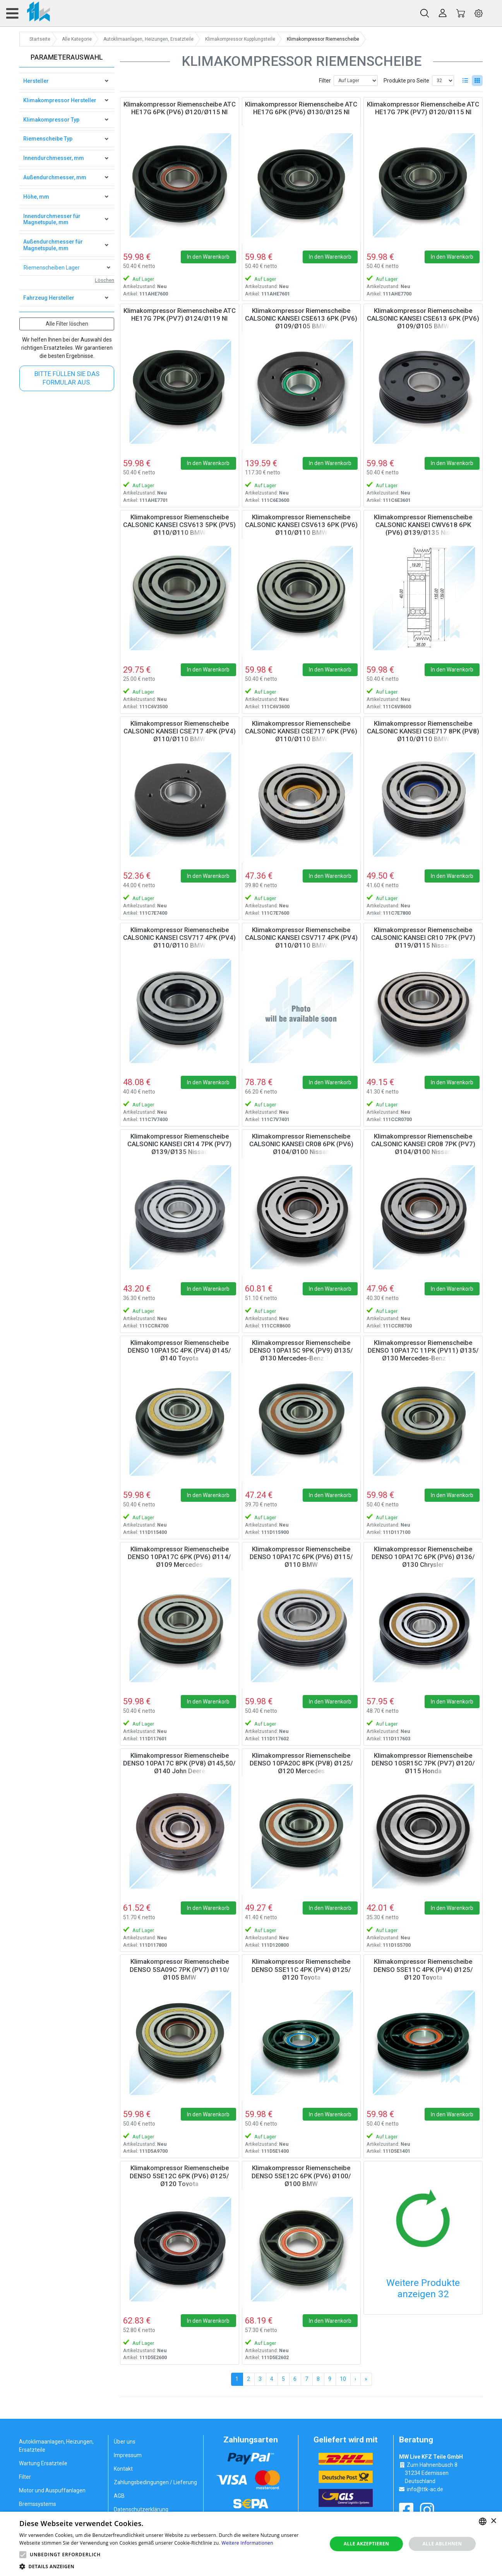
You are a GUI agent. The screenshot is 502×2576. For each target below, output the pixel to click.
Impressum (128, 2455)
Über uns (124, 2442)
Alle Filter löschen (67, 324)
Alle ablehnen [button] (442, 2543)
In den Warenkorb (208, 257)
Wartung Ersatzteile (43, 2463)
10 (343, 2379)
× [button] (493, 2521)
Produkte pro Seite (406, 80)
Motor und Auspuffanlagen (52, 2490)
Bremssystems (37, 2504)
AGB (119, 2496)
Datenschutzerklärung (141, 2509)
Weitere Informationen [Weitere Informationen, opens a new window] (247, 2543)
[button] (23, 2554)
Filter (325, 80)
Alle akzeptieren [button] (366, 2543)
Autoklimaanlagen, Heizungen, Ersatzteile (56, 2446)
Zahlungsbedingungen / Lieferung (155, 2482)
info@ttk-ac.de (425, 2489)
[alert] (251, 2544)
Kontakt (123, 2469)
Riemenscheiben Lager (52, 267)
